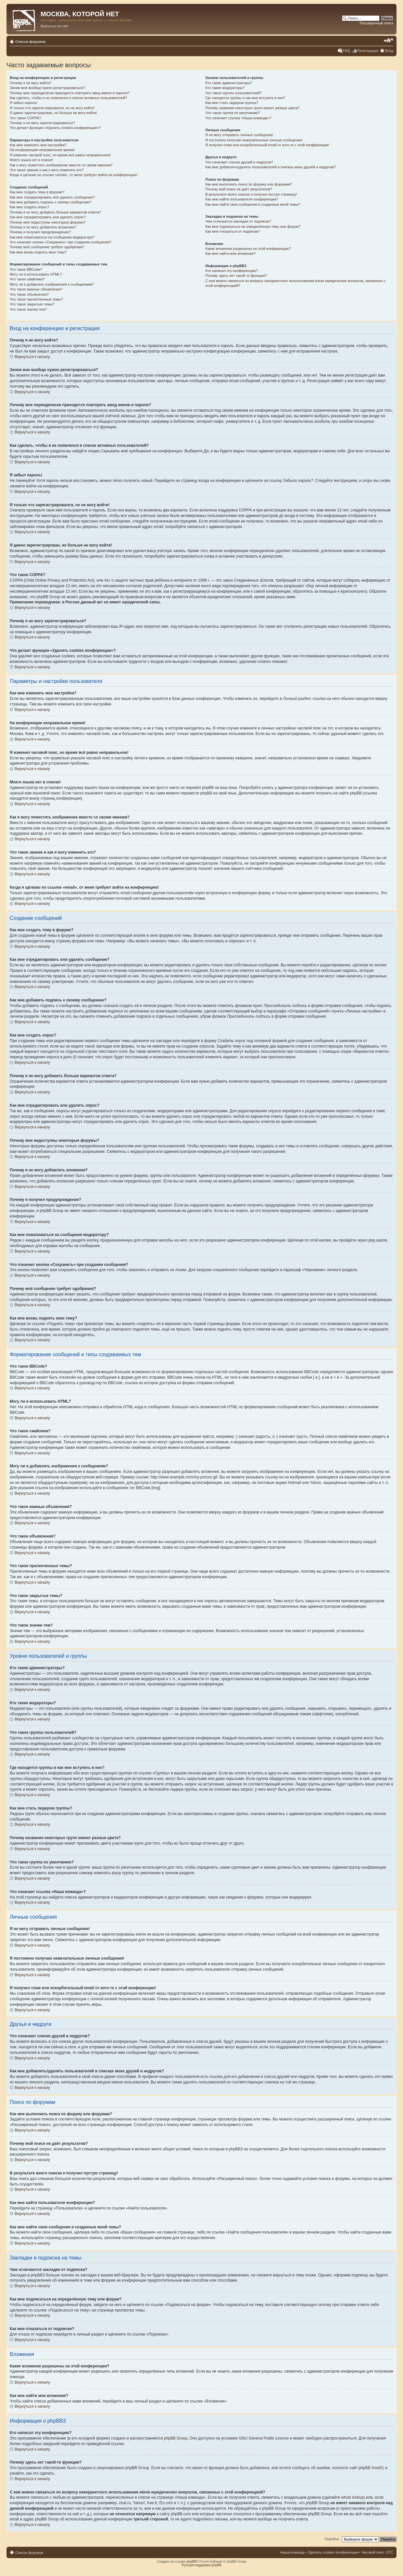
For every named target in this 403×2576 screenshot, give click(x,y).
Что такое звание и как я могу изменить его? (47, 170)
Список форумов (30, 42)
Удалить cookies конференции (333, 2552)
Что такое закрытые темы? (32, 304)
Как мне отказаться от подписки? (232, 231)
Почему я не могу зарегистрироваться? (42, 123)
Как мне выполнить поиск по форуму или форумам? (248, 184)
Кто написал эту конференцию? (231, 271)
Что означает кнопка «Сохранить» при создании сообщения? (60, 242)
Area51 (378, 2468)
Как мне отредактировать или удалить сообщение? (52, 197)
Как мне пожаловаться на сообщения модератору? (52, 237)
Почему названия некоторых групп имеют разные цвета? (252, 108)
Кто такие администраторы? (228, 83)
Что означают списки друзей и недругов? (239, 162)
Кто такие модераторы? (225, 88)
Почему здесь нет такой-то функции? (236, 275)
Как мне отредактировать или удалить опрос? (48, 217)
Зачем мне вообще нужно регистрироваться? (47, 88)
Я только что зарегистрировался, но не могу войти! (52, 108)
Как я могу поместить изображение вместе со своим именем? (61, 165)
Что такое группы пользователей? (233, 93)
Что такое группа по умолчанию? (232, 113)
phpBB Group (176, 2438)
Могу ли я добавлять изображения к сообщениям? (52, 284)
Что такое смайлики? (27, 279)
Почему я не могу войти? (30, 83)
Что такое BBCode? (26, 269)
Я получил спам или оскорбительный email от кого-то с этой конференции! (267, 145)
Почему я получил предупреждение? (40, 232)
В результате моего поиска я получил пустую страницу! (251, 194)
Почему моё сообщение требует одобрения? (47, 247)
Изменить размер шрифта (388, 40)
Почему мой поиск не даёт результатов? (238, 189)
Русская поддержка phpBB (201, 2565)
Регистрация (367, 51)
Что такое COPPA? (25, 118)
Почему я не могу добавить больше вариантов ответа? (55, 212)
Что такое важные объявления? (36, 289)
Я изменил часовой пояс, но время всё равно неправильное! (60, 155)
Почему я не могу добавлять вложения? (43, 227)
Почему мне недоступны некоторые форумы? (48, 222)
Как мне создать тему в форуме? (37, 192)
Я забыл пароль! (23, 103)
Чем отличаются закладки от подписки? (238, 221)
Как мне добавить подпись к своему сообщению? (51, 202)
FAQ (346, 51)
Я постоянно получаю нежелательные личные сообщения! (253, 140)
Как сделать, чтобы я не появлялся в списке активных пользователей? (68, 98)
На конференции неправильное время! (42, 150)
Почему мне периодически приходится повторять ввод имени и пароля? (70, 93)
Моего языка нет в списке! (31, 160)
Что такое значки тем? (28, 309)
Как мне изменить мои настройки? (38, 145)
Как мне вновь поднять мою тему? (38, 252)
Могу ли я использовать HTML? (36, 274)
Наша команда (292, 2552)
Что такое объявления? (29, 294)
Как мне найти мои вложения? (230, 253)
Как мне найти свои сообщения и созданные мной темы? (252, 204)
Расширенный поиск (376, 23)
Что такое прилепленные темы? (36, 299)
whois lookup (352, 2497)
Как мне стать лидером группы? (231, 103)
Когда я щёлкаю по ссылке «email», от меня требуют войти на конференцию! (73, 175)
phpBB (191, 2561)
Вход (389, 51)
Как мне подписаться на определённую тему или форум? (252, 226)
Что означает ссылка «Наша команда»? (238, 118)
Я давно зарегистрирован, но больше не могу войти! (53, 113)
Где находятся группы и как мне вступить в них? (245, 98)
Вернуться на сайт (55, 26)
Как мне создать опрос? (29, 207)
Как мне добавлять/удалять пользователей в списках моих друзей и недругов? (270, 167)
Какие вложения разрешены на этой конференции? (248, 249)
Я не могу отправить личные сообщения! (239, 135)
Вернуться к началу (32, 356)
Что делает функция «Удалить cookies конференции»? (55, 128)
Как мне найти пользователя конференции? (241, 199)
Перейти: (332, 2539)
